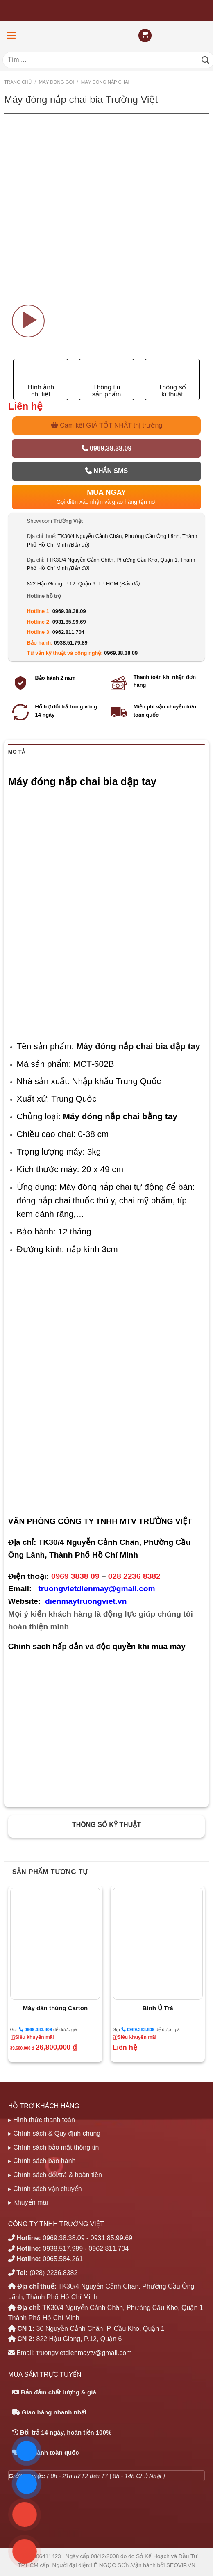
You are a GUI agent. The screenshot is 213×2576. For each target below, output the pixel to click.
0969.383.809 (35, 2029)
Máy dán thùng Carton (55, 2007)
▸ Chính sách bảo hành (42, 2160)
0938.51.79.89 (71, 643)
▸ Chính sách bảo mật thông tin (53, 2147)
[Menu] (11, 35)
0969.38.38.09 (107, 448)
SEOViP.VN (180, 2565)
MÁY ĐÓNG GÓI (56, 82)
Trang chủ (18, 82)
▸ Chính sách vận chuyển (45, 2188)
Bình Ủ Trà (158, 2007)
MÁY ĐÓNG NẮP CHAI (105, 82)
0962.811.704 (68, 632)
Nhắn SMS (106, 470)
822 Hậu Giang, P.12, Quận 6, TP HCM (83, 584)
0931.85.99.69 (69, 622)
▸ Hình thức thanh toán (41, 2119)
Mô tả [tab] (16, 752)
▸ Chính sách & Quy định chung (54, 2133)
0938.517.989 (63, 2248)
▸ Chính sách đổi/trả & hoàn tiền (55, 2174)
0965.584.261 (63, 2258)
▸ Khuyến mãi (28, 2202)
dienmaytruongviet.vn (86, 1601)
